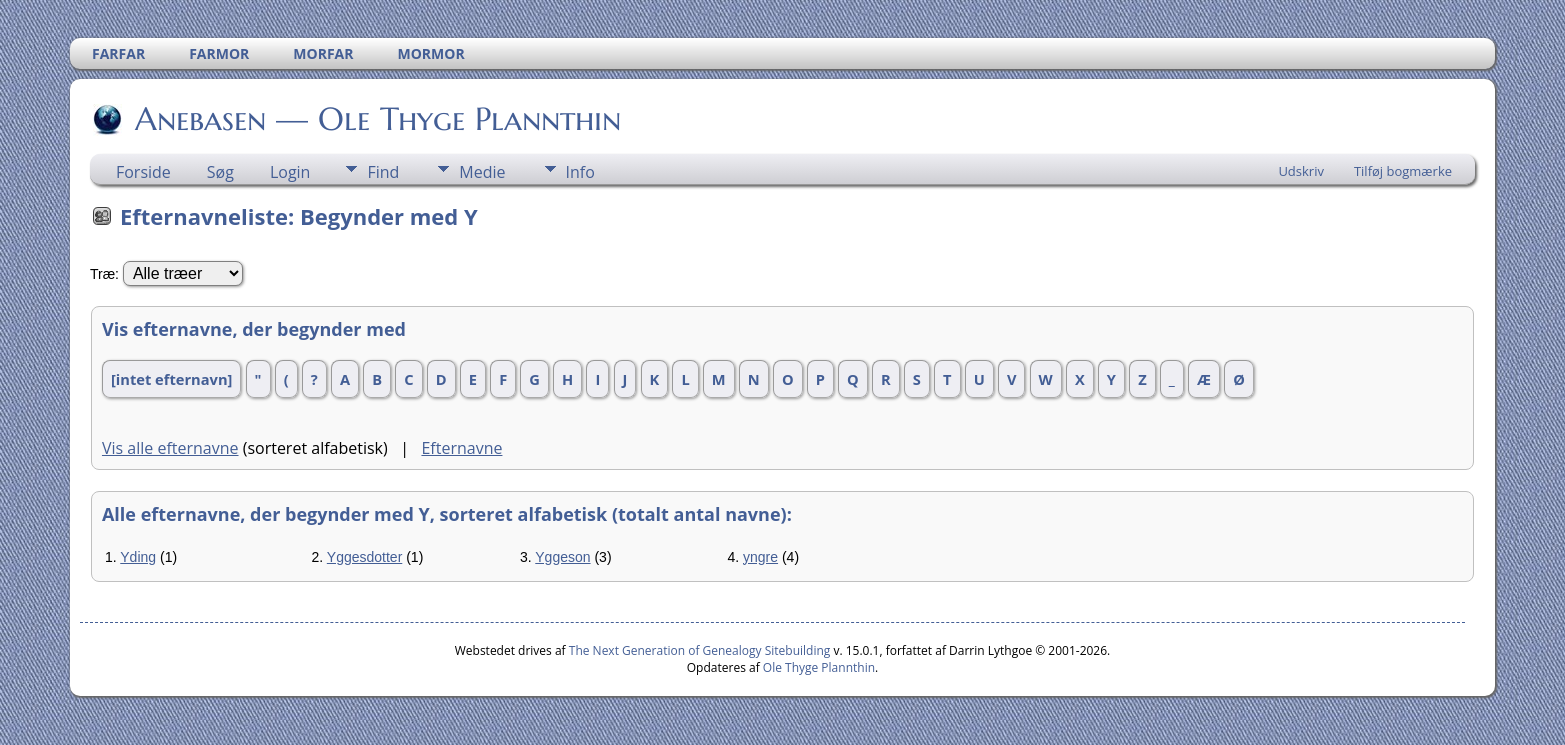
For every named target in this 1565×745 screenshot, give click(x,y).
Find (383, 172)
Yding (138, 557)
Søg (220, 172)
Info (580, 172)
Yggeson (562, 557)
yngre (760, 557)
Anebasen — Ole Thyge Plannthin (376, 119)
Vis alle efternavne (170, 448)
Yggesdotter (365, 557)
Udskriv (1301, 171)
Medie (482, 172)
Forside (143, 172)
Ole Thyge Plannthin (819, 667)
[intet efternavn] (171, 379)
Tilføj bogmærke (1403, 171)
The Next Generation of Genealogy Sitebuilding (700, 650)
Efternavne (461, 448)
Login (290, 172)
